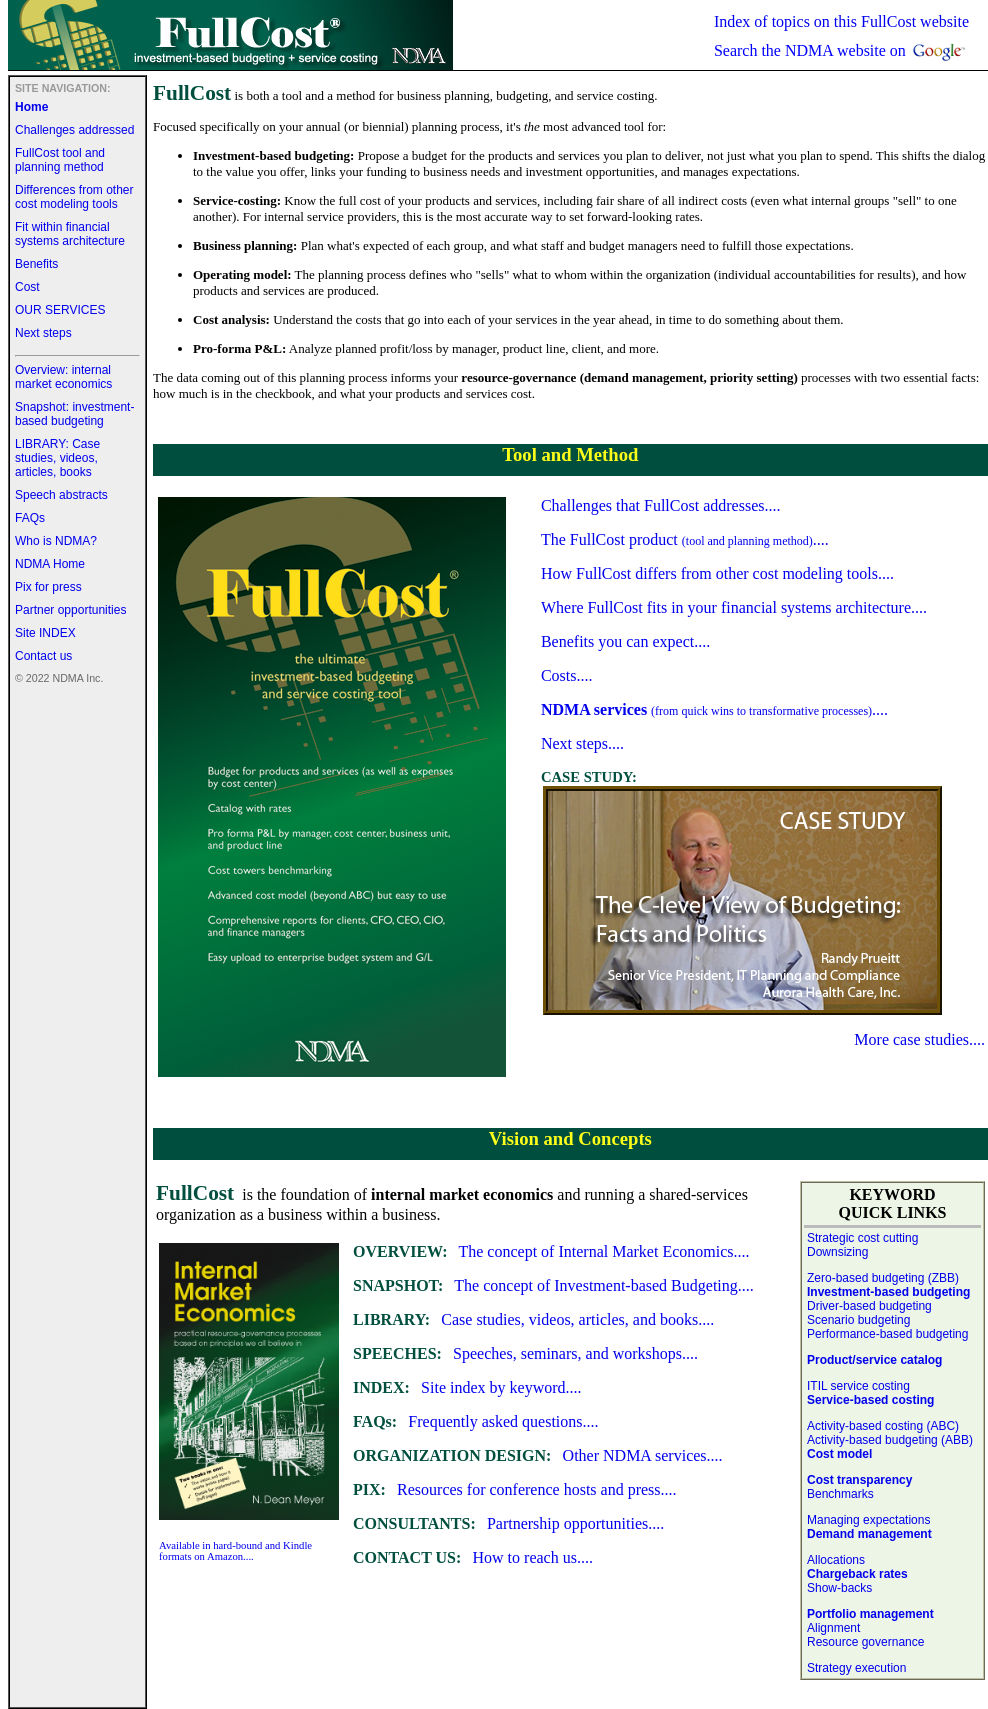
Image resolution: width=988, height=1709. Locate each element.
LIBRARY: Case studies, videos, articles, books (57, 458)
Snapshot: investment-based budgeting (74, 414)
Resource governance (865, 1642)
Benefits (36, 264)
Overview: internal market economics (63, 377)
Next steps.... (582, 743)
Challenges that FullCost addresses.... (661, 505)
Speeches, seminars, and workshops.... (525, 1353)
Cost (27, 287)
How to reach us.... (473, 1557)
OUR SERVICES (60, 310)
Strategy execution (856, 1668)
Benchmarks (840, 1494)
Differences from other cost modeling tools (74, 197)
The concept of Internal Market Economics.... (551, 1251)
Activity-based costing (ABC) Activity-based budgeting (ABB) (890, 1433)
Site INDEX (45, 633)
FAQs (30, 518)
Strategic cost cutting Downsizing (862, 1245)
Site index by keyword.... (467, 1387)
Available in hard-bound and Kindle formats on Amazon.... (235, 1551)
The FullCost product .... (685, 539)
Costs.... (567, 675)
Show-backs (839, 1588)
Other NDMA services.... (538, 1455)
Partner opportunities (70, 610)
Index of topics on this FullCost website (841, 21)
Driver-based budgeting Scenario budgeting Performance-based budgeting (887, 1320)
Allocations (836, 1560)
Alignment (833, 1628)
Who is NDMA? (56, 541)
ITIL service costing (858, 1386)
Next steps (43, 333)
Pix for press (48, 587)
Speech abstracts (61, 495)
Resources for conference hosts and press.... (515, 1489)
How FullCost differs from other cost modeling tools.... (717, 573)
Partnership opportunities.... (508, 1523)
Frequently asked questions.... (476, 1421)
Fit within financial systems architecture (70, 234)
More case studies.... (919, 1039)
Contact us (43, 656)
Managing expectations (868, 1520)
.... (714, 709)
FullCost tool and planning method (60, 160)
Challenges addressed (74, 130)
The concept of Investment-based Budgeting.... (553, 1285)
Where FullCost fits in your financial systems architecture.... (734, 607)
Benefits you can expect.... (625, 641)
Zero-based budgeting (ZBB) (888, 1285)
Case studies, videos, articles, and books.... (533, 1319)
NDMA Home (50, 564)
